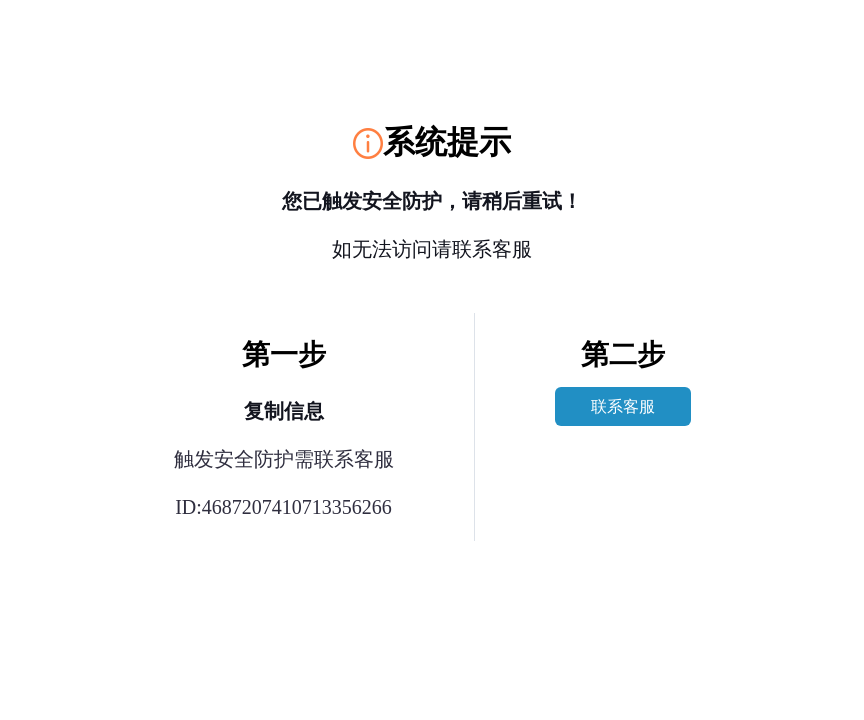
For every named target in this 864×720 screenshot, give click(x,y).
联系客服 (623, 406)
